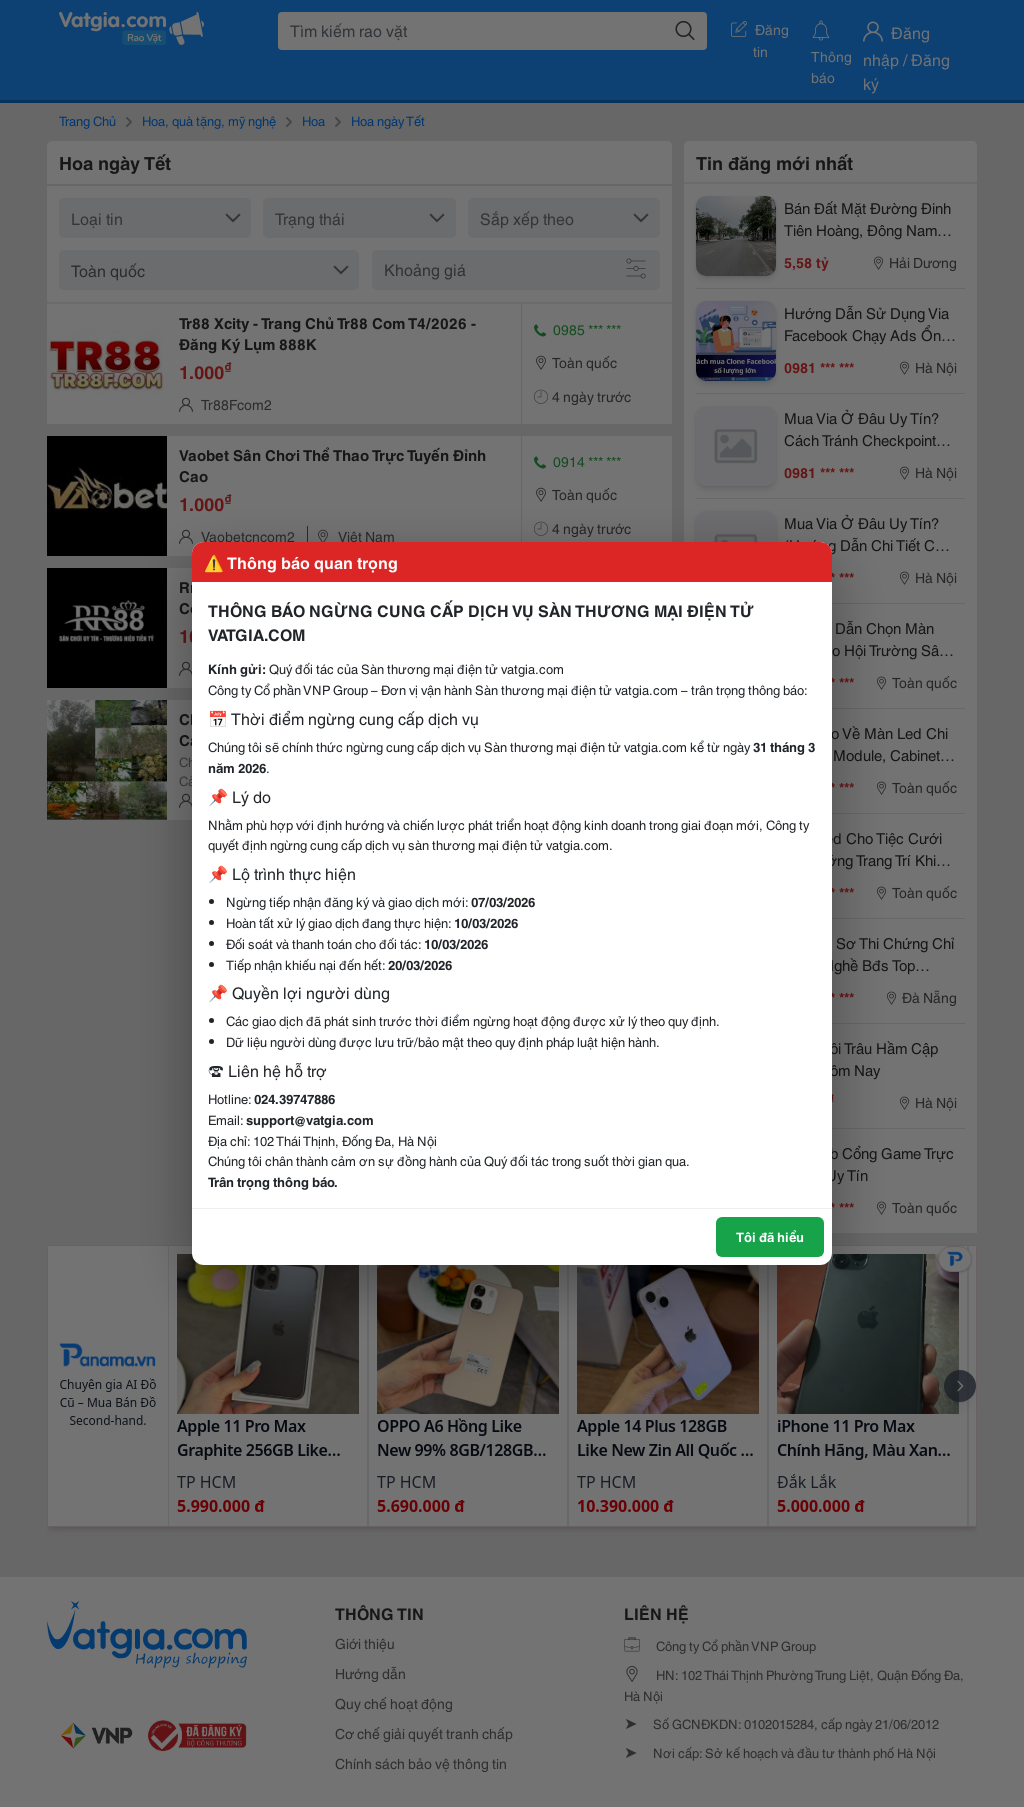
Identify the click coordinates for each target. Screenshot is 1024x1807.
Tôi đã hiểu (770, 1236)
